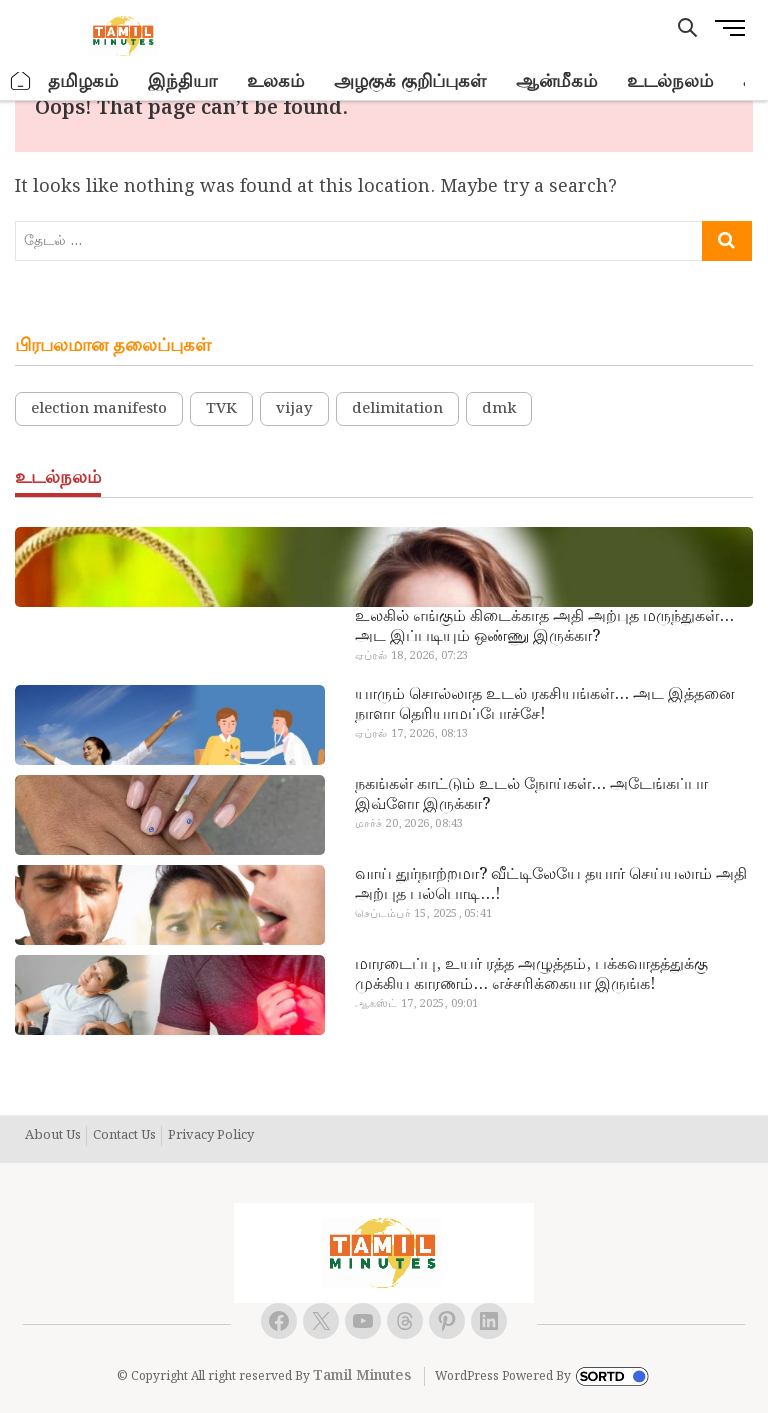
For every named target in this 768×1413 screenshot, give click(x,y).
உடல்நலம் (670, 81)
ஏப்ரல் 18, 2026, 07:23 (412, 656)
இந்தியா (182, 81)
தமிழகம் (83, 81)
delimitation (397, 409)
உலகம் (275, 81)
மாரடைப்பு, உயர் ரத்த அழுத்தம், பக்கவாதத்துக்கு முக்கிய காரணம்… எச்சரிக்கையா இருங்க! (531, 975)
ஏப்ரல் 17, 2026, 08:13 (412, 734)
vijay (294, 409)
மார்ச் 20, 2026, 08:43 (409, 824)
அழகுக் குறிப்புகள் (410, 81)
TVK (221, 409)
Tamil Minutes (362, 1376)
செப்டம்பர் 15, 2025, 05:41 (423, 914)
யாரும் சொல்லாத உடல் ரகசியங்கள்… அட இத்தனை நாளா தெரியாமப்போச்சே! (545, 705)
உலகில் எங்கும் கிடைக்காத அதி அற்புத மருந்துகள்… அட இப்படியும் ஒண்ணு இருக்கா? (544, 627)
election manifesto (99, 409)
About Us (53, 1136)
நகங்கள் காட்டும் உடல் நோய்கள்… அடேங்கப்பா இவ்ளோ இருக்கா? (531, 795)
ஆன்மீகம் (556, 81)
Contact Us (124, 1136)
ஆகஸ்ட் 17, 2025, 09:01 (417, 1004)
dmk (499, 409)
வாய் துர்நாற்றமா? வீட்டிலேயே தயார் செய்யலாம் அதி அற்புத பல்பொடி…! (551, 885)
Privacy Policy (211, 1136)
